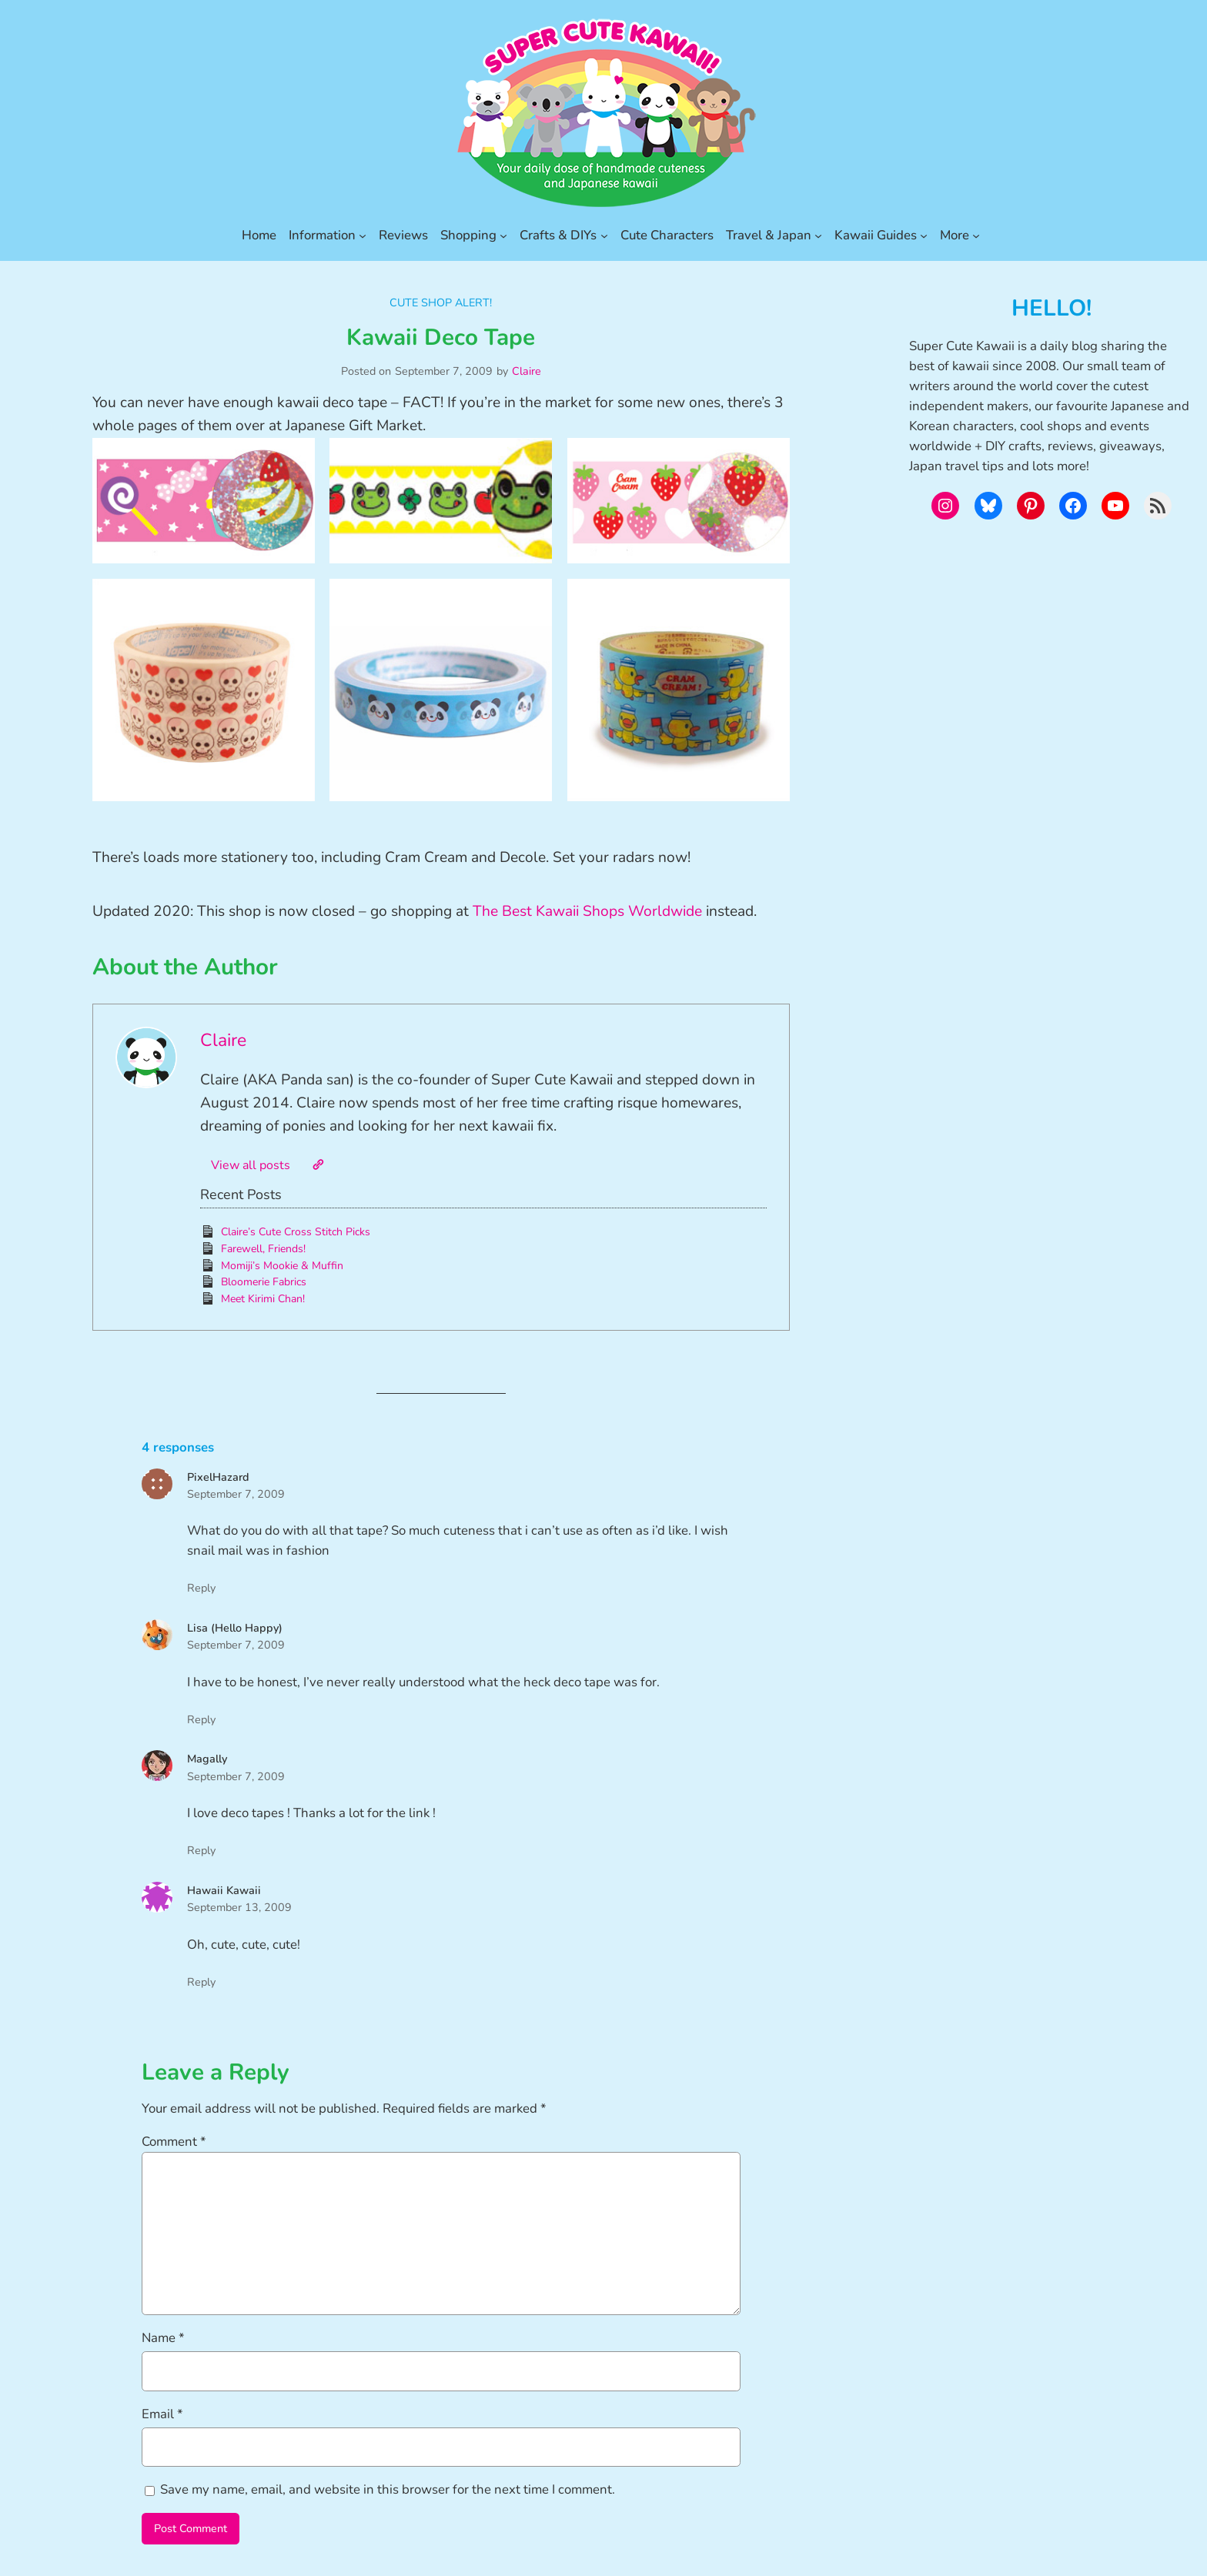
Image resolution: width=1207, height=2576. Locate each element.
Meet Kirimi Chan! (263, 1298)
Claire (526, 371)
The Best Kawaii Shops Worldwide (587, 911)
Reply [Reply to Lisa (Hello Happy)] (201, 1719)
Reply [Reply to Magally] (201, 1850)
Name (163, 2338)
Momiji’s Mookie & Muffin (282, 1265)
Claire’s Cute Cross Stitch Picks (295, 1232)
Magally (207, 1758)
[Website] (317, 1164)
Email (162, 2414)
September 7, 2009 (236, 1494)
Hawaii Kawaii (224, 1890)
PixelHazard (218, 1477)
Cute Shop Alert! (441, 302)
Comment (174, 2141)
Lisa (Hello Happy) (235, 1627)
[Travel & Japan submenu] (818, 235)
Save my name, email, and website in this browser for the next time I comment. (387, 2489)
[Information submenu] (362, 235)
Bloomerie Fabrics (263, 1282)
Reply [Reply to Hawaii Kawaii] (201, 1982)
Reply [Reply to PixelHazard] (201, 1587)
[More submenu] (976, 235)
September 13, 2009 (239, 1907)
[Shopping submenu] (503, 235)
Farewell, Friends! (263, 1248)
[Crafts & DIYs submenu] (604, 235)
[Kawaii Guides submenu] (924, 235)
